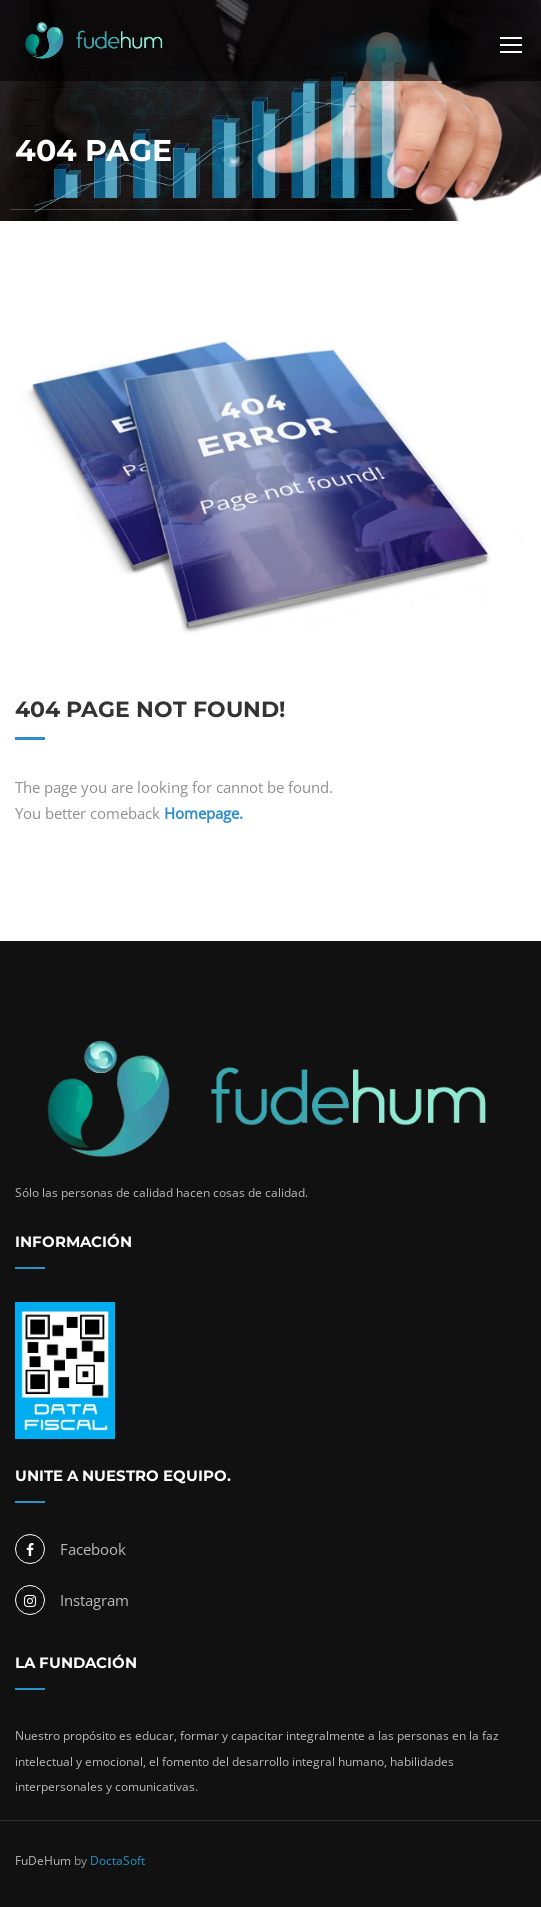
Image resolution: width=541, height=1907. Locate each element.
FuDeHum (43, 1860)
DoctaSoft (117, 1860)
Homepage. (203, 813)
